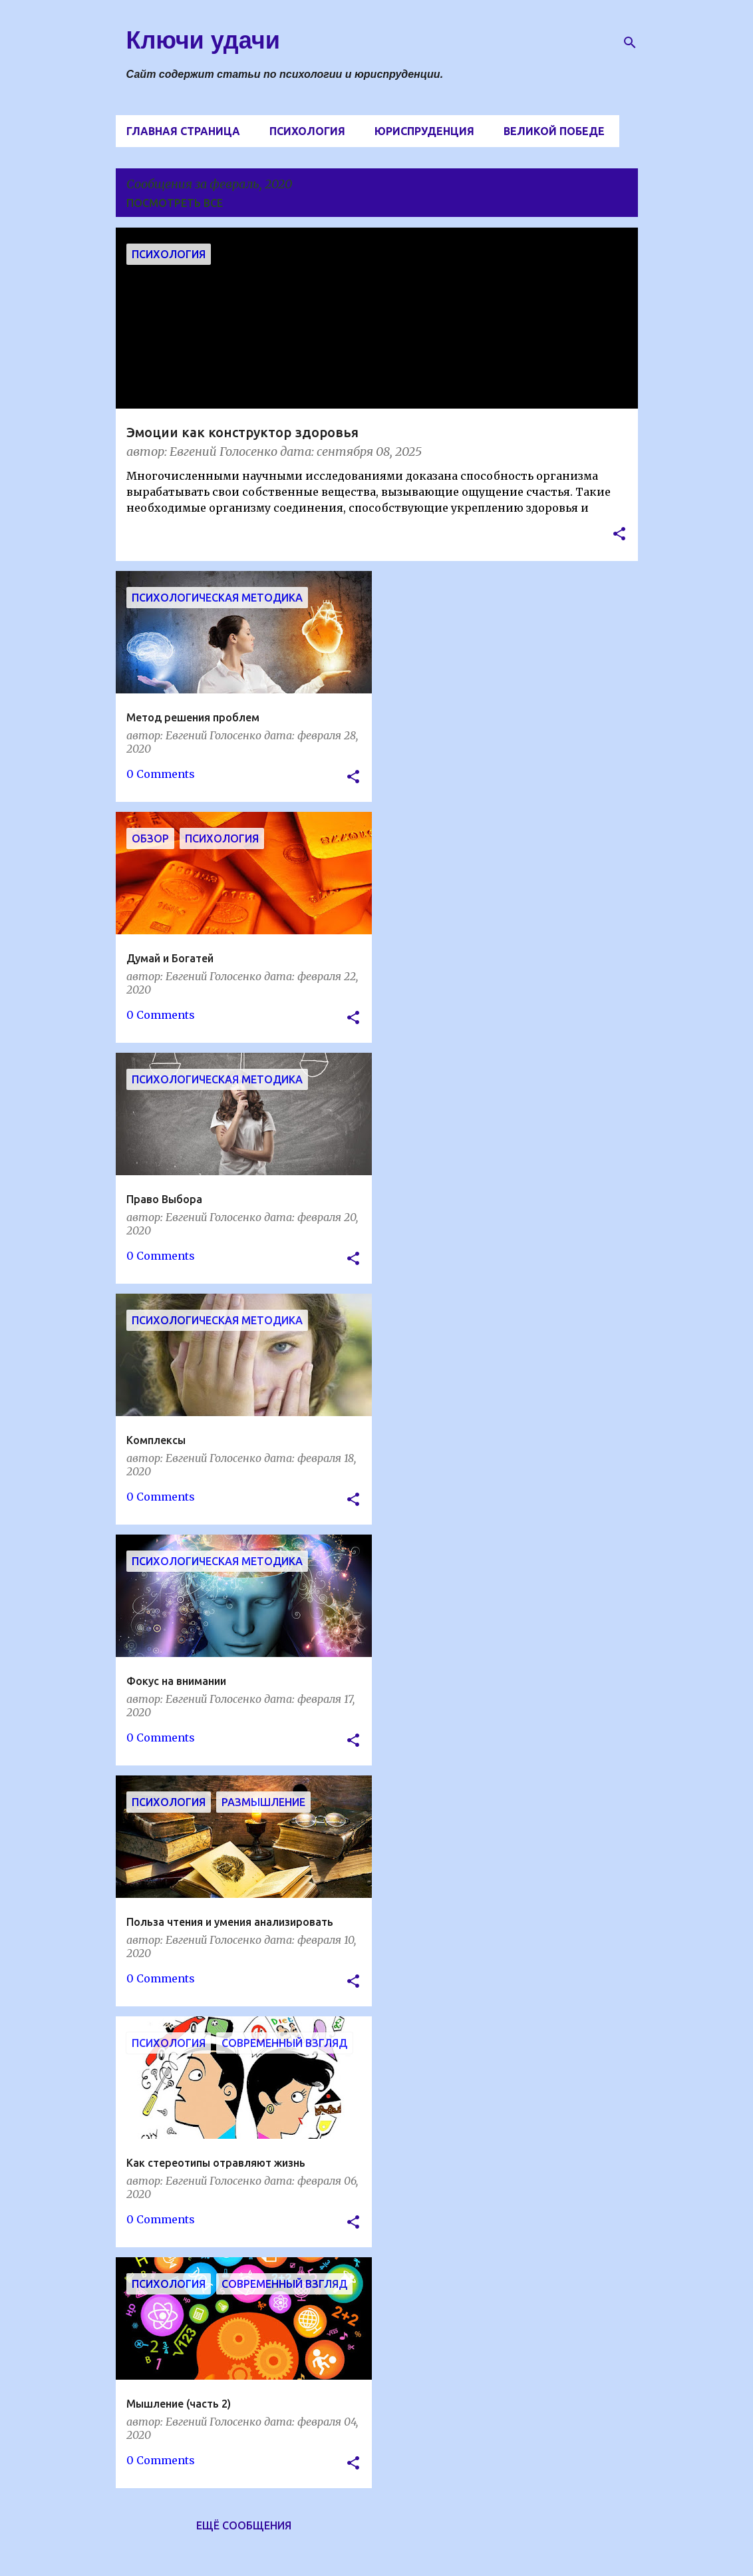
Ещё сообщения (243, 2525)
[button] (619, 535)
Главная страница (183, 131)
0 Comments (160, 774)
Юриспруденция (424, 131)
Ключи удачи (203, 40)
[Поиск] (630, 43)
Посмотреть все (174, 203)
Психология (307, 131)
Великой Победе (554, 131)
